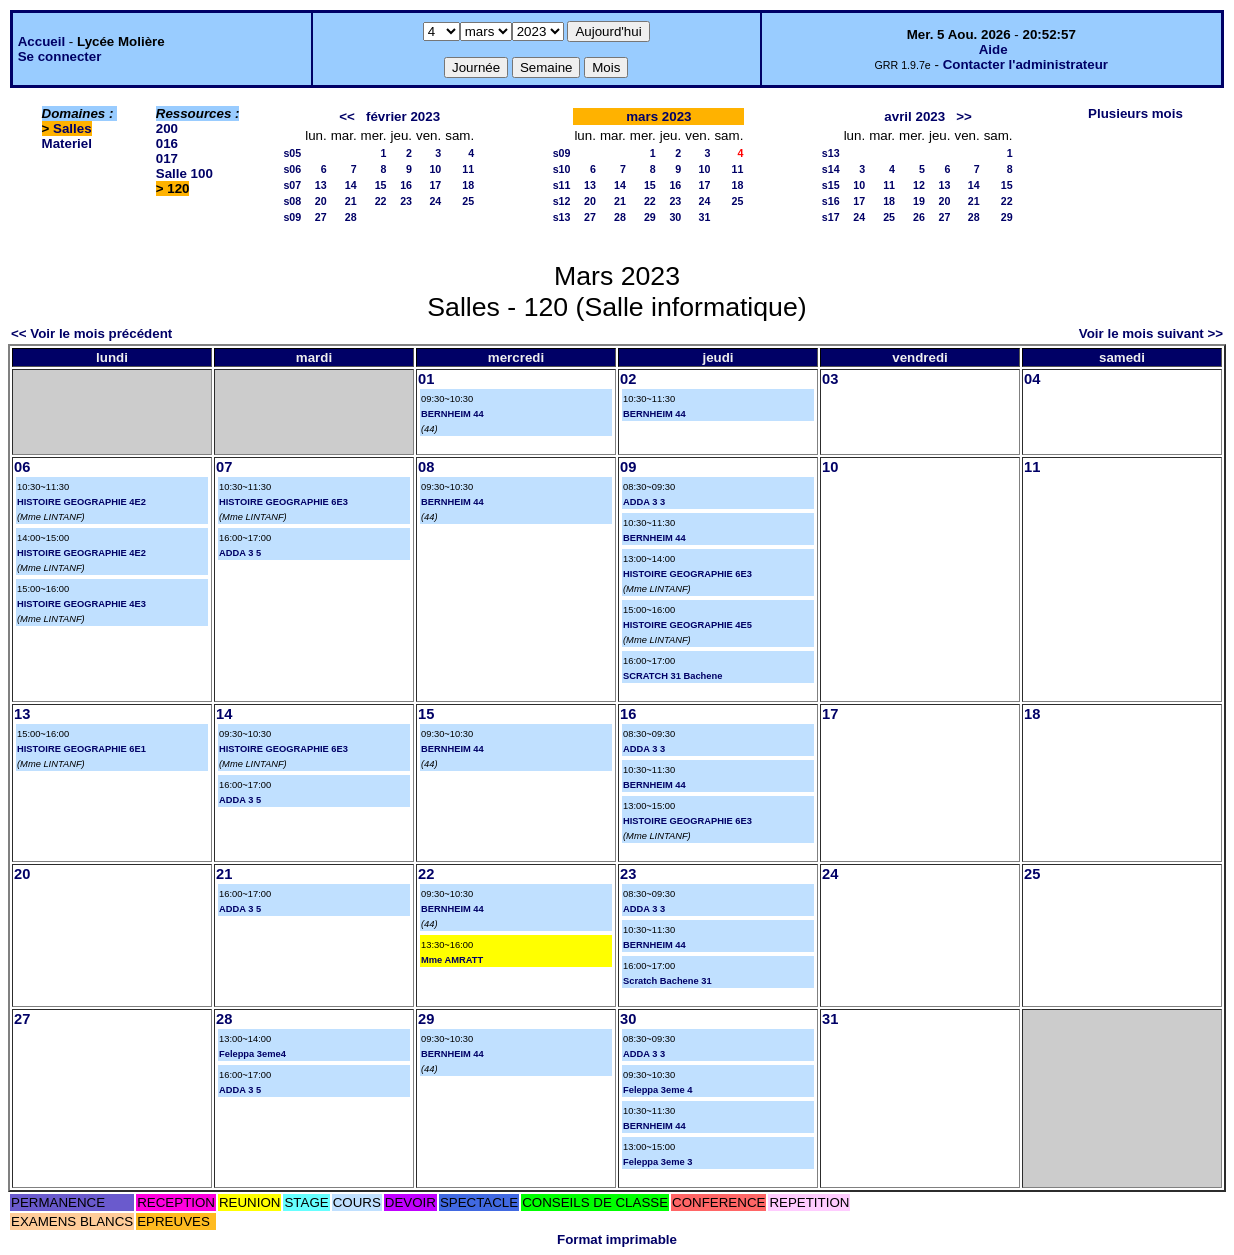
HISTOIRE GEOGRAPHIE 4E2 (81, 502)
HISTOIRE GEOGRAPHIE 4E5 (687, 625)
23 (406, 201)
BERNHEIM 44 (452, 414)
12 (919, 185)
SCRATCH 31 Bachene (672, 676)
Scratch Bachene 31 (667, 981)
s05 (292, 153)
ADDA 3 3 (644, 502)
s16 (831, 201)
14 (351, 185)
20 (321, 201)
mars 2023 (658, 116)
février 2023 (403, 116)
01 (426, 379)
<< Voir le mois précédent (91, 333)
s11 (562, 185)
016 (167, 143)
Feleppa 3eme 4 (657, 1090)
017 (167, 158)
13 (321, 185)
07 (224, 467)
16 (406, 185)
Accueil (41, 41)
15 (381, 185)
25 (468, 201)
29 (650, 217)
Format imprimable (617, 1239)
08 (426, 467)
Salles (72, 128)
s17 (831, 217)
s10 (562, 169)
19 (919, 201)
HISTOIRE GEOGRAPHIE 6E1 (81, 749)
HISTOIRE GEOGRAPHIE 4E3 (81, 604)
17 (435, 185)
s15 (831, 185)
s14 (831, 169)
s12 (562, 201)
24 (435, 201)
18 (468, 185)
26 (919, 217)
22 (381, 201)
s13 (562, 217)
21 (351, 201)
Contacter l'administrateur (1025, 64)
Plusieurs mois (1135, 113)
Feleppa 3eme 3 (657, 1162)
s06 (292, 169)
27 (321, 217)
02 (628, 379)
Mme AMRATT (452, 960)
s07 (292, 185)
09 (628, 467)
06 (22, 467)
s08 (292, 201)
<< (347, 116)
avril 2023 (914, 116)
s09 (292, 217)
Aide (993, 49)
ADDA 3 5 (240, 553)
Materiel (67, 143)
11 (468, 169)
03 (830, 379)
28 (351, 217)
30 (675, 217)
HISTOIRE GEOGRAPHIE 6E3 (283, 502)
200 (167, 128)
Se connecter (60, 56)
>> (964, 116)
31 (705, 217)
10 (435, 169)
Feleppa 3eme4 (252, 1054)
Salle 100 (184, 173)
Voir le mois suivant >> (1151, 333)
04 (1032, 379)
